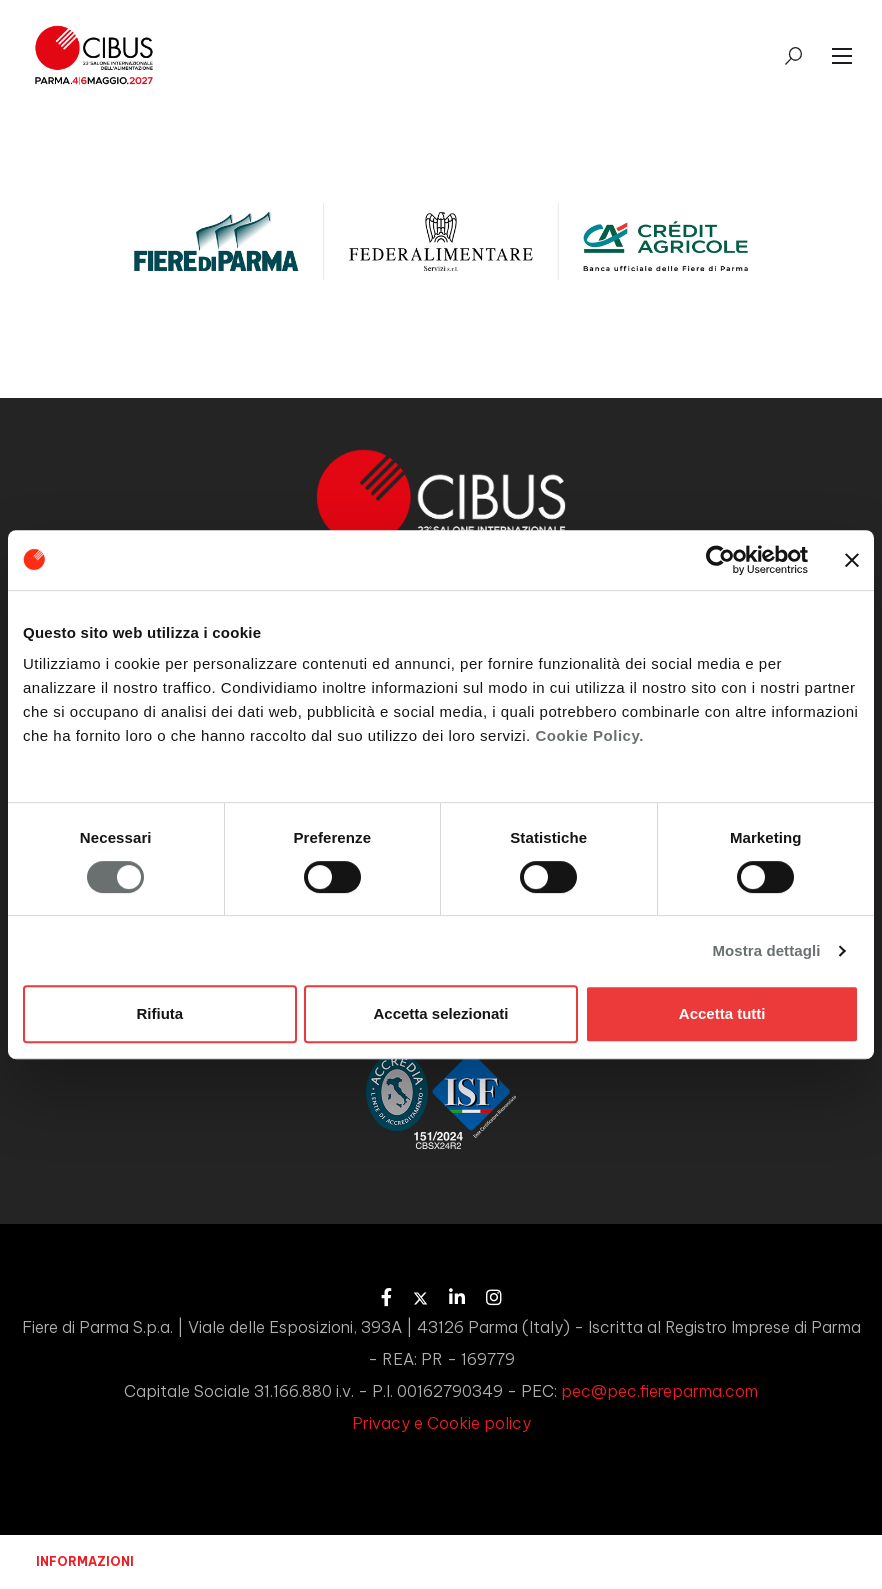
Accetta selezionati (440, 1013)
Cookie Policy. (589, 735)
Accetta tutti (722, 1013)
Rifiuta (159, 1013)
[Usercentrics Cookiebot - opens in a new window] (720, 560)
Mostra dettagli (766, 950)
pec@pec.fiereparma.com (659, 1391)
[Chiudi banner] (852, 560)
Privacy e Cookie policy (441, 1423)
